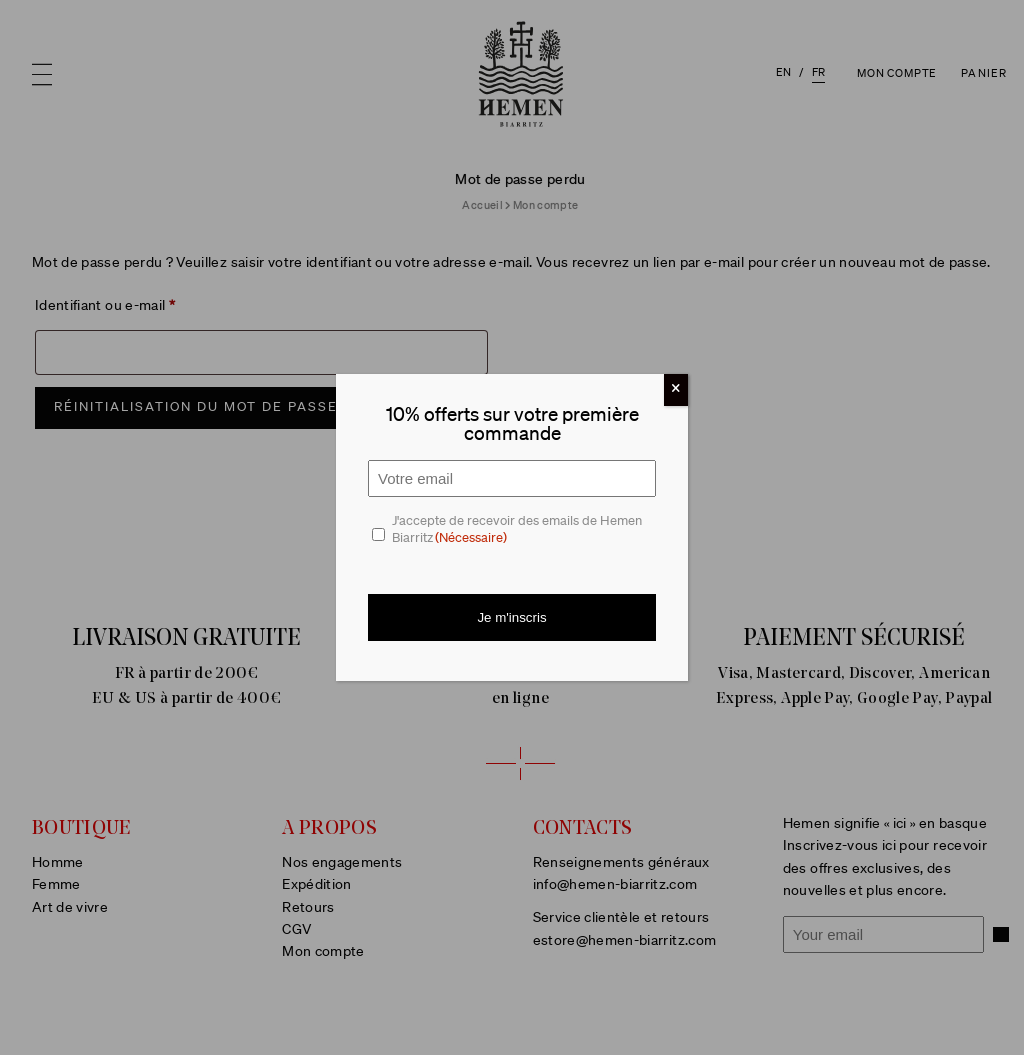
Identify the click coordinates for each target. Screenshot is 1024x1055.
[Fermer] (676, 390)
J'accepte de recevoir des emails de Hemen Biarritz (517, 531)
